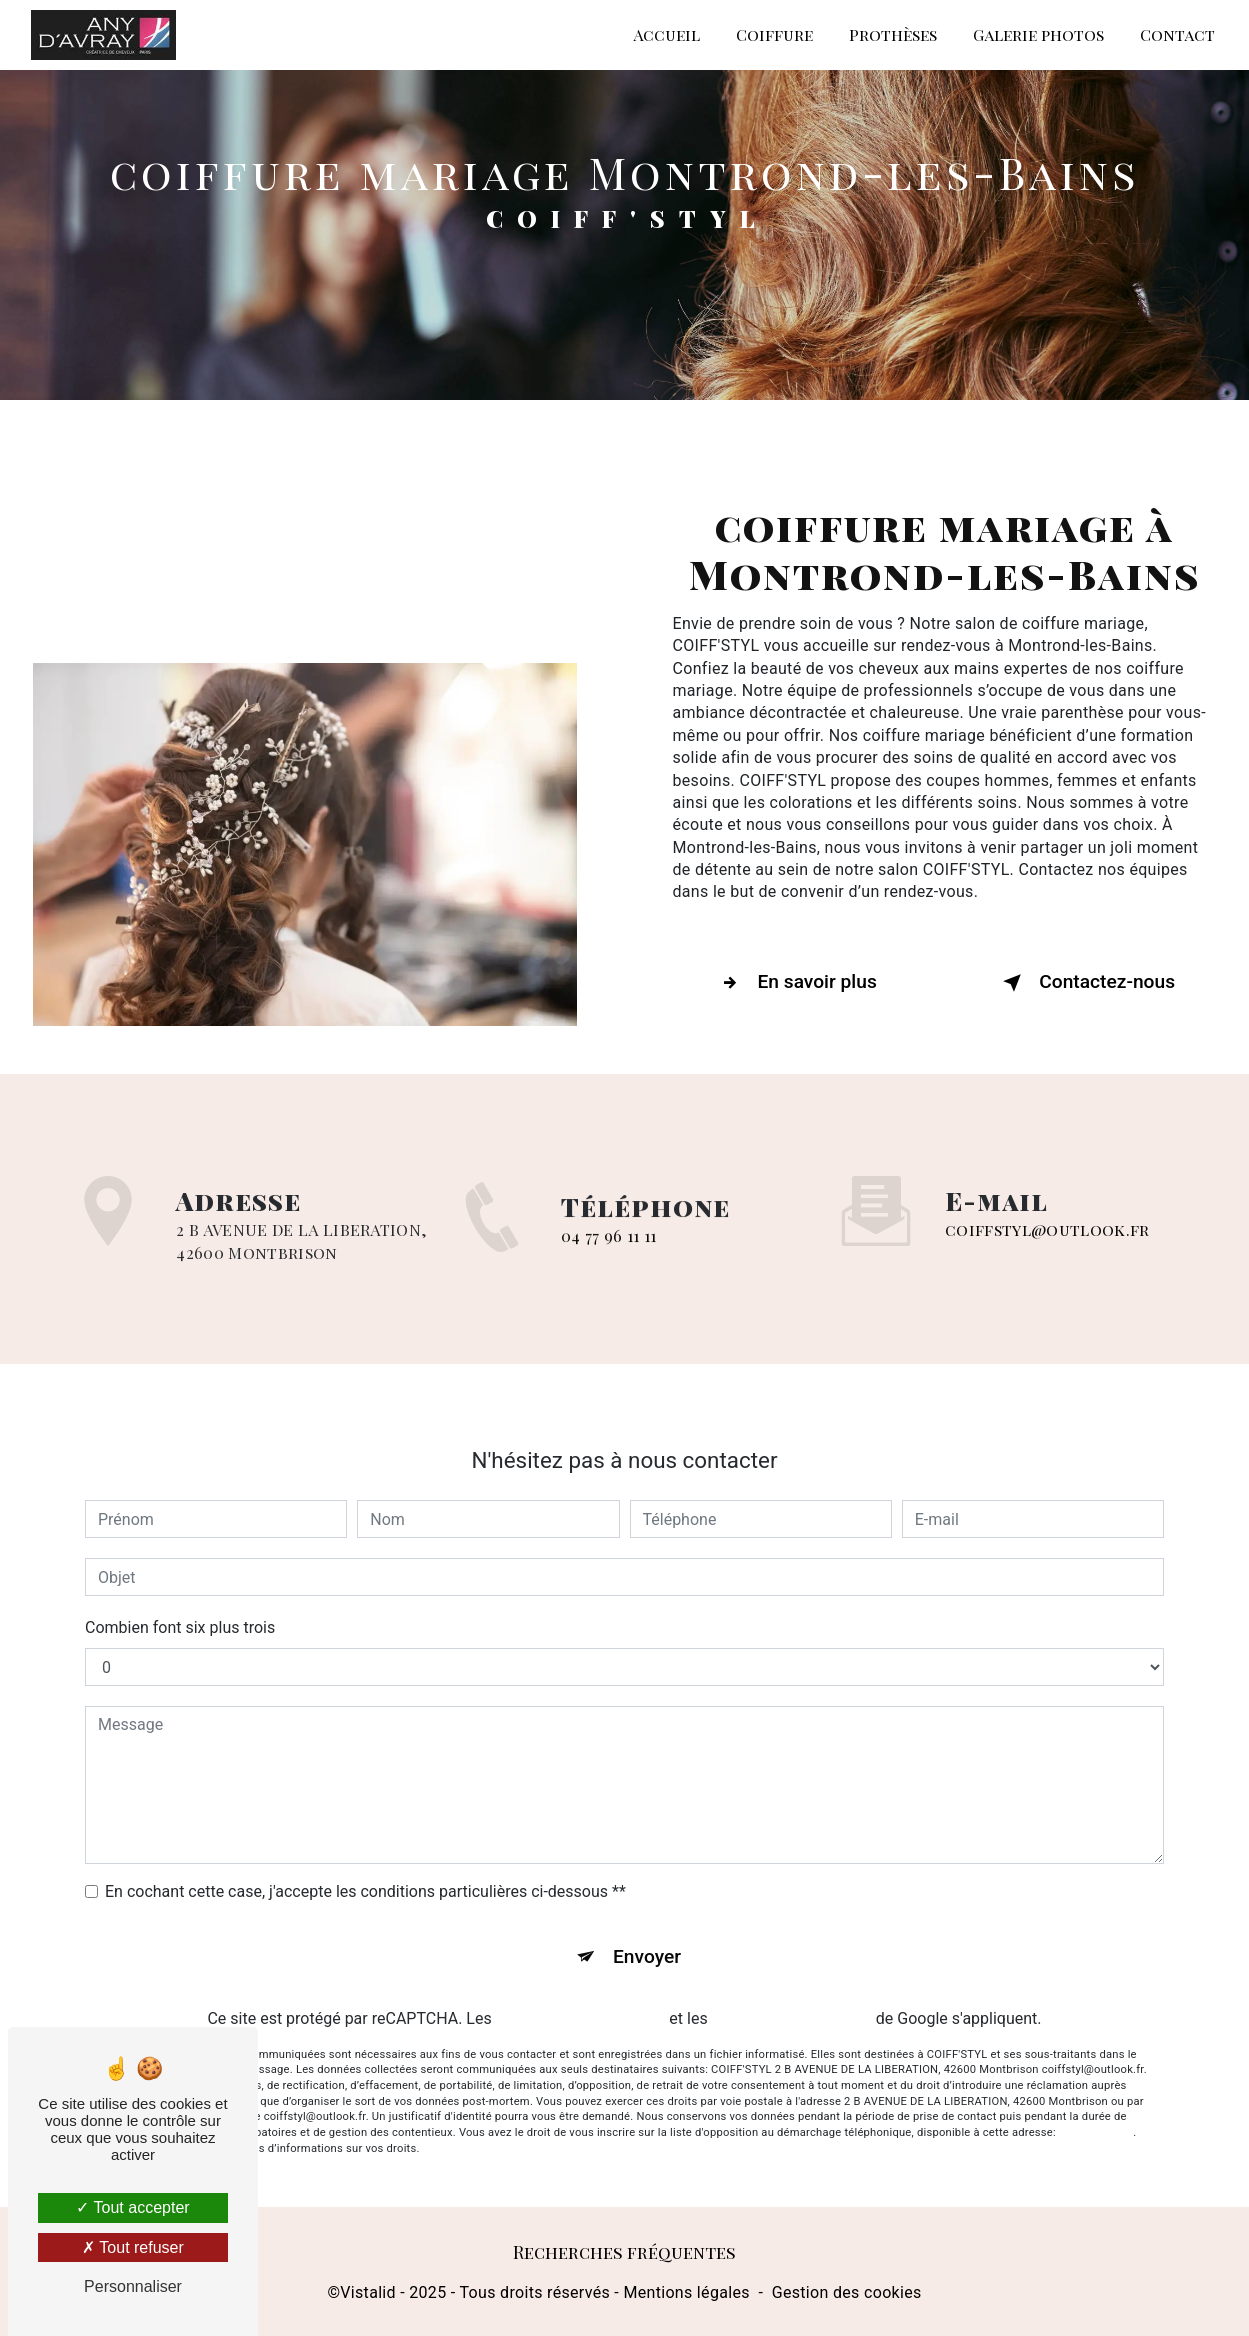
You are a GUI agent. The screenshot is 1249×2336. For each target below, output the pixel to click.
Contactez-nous (1085, 983)
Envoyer (647, 1936)
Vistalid (368, 2292)
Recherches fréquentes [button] (624, 2252)
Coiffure (774, 34)
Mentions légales (686, 2292)
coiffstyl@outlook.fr (1047, 1210)
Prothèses (893, 34)
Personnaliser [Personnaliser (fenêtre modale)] (133, 2286)
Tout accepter (132, 2207)
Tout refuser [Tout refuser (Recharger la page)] (133, 2247)
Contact (1177, 34)
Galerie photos (1038, 34)
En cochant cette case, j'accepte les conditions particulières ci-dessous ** (365, 1871)
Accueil (666, 34)
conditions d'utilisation (792, 1998)
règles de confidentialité (581, 1998)
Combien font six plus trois (180, 1607)
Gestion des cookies (847, 2292)
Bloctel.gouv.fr (1096, 2113)
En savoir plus (795, 983)
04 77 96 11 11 (608, 1255)
